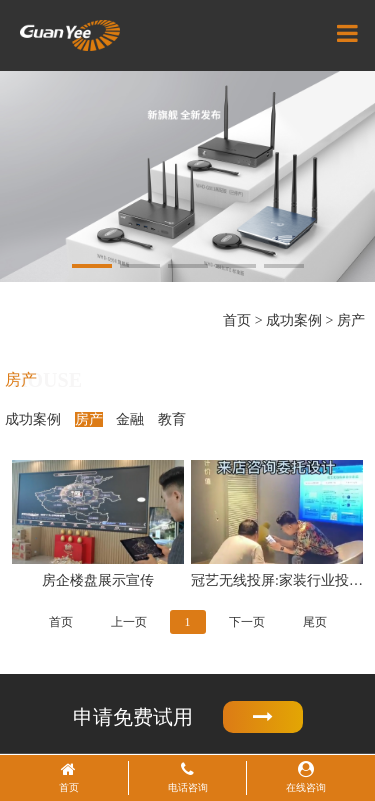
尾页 (315, 622)
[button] (92, 266)
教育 (172, 419)
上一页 (129, 622)
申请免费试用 (188, 717)
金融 (130, 419)
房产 (351, 320)
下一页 (247, 622)
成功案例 (294, 320)
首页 (237, 320)
